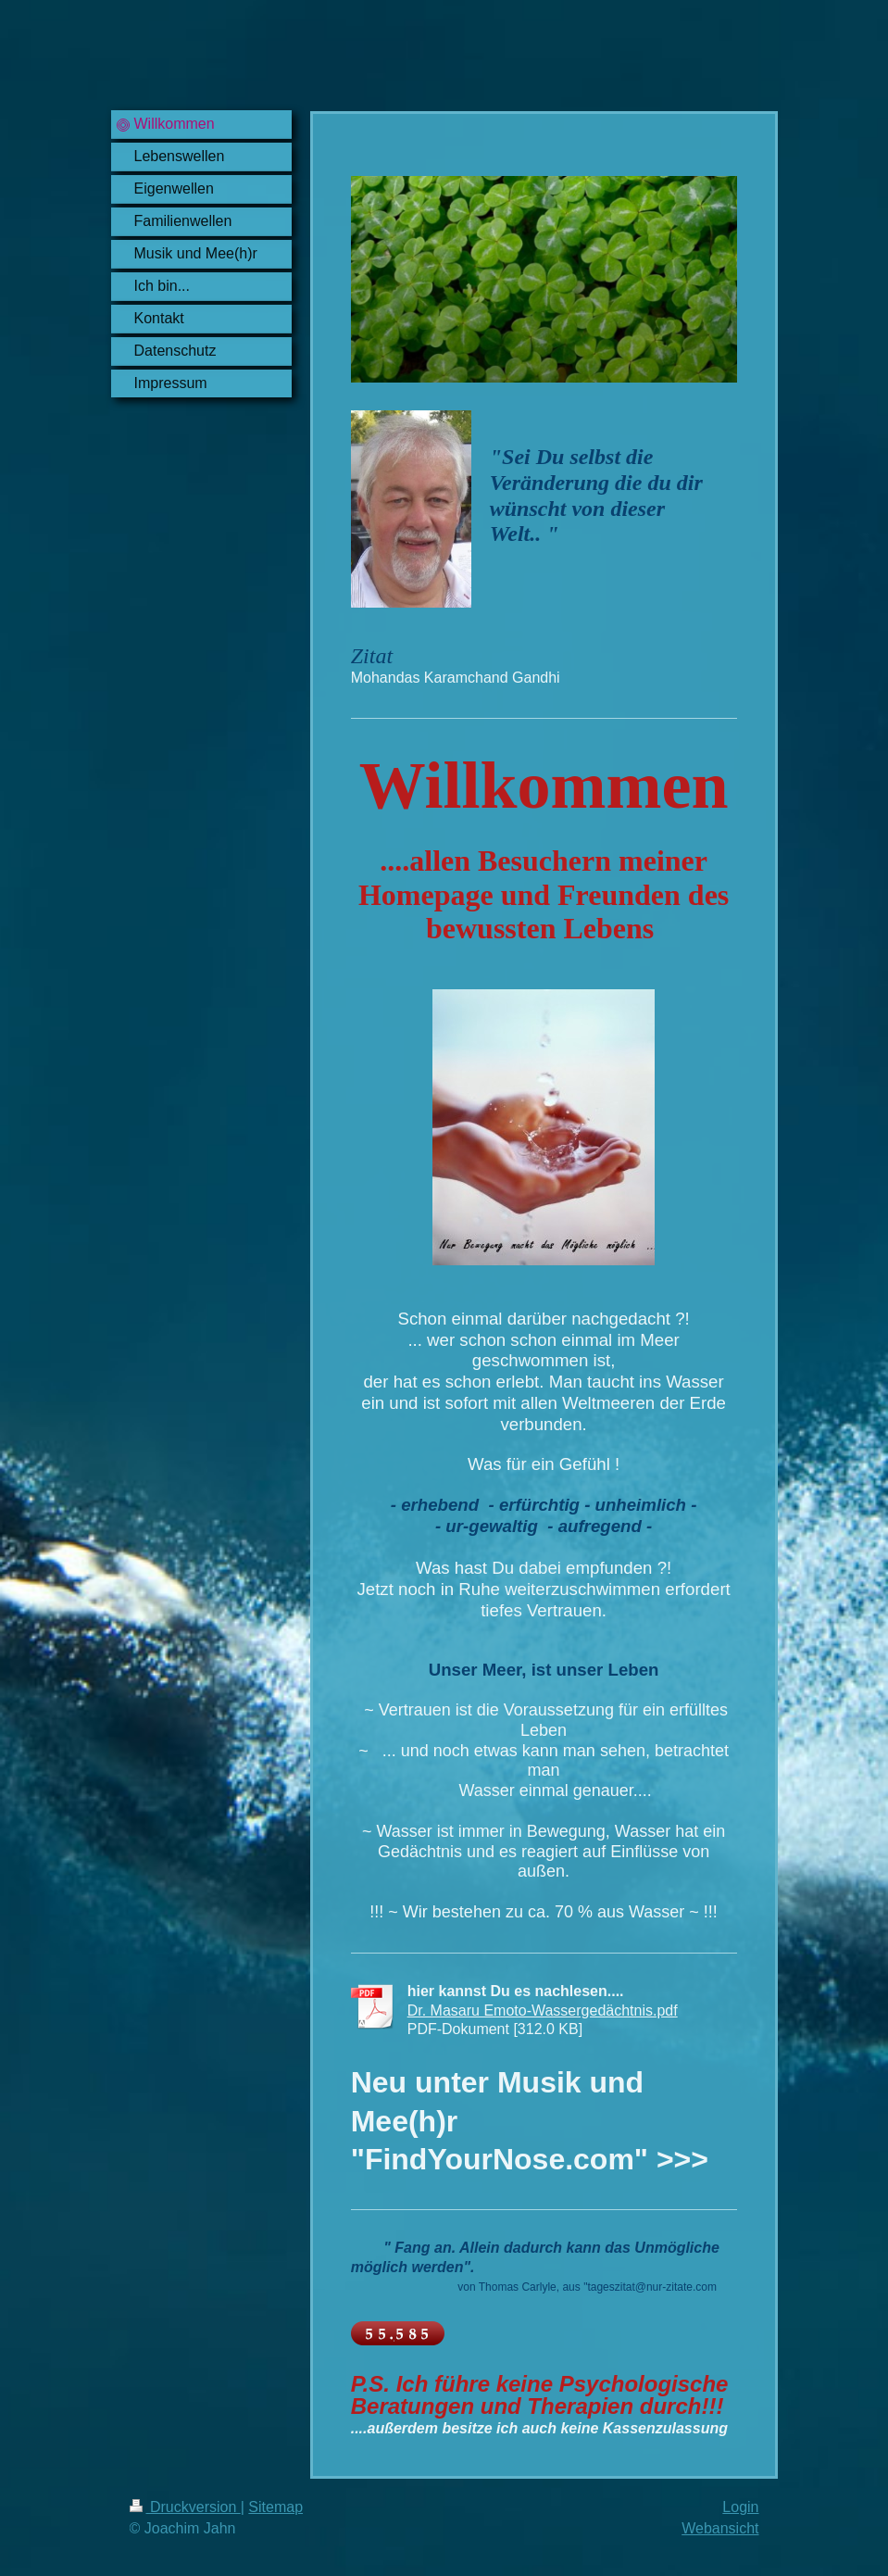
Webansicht (720, 2528)
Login (740, 2507)
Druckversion (185, 2507)
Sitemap (275, 2507)
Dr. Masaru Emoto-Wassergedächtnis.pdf (542, 2010)
